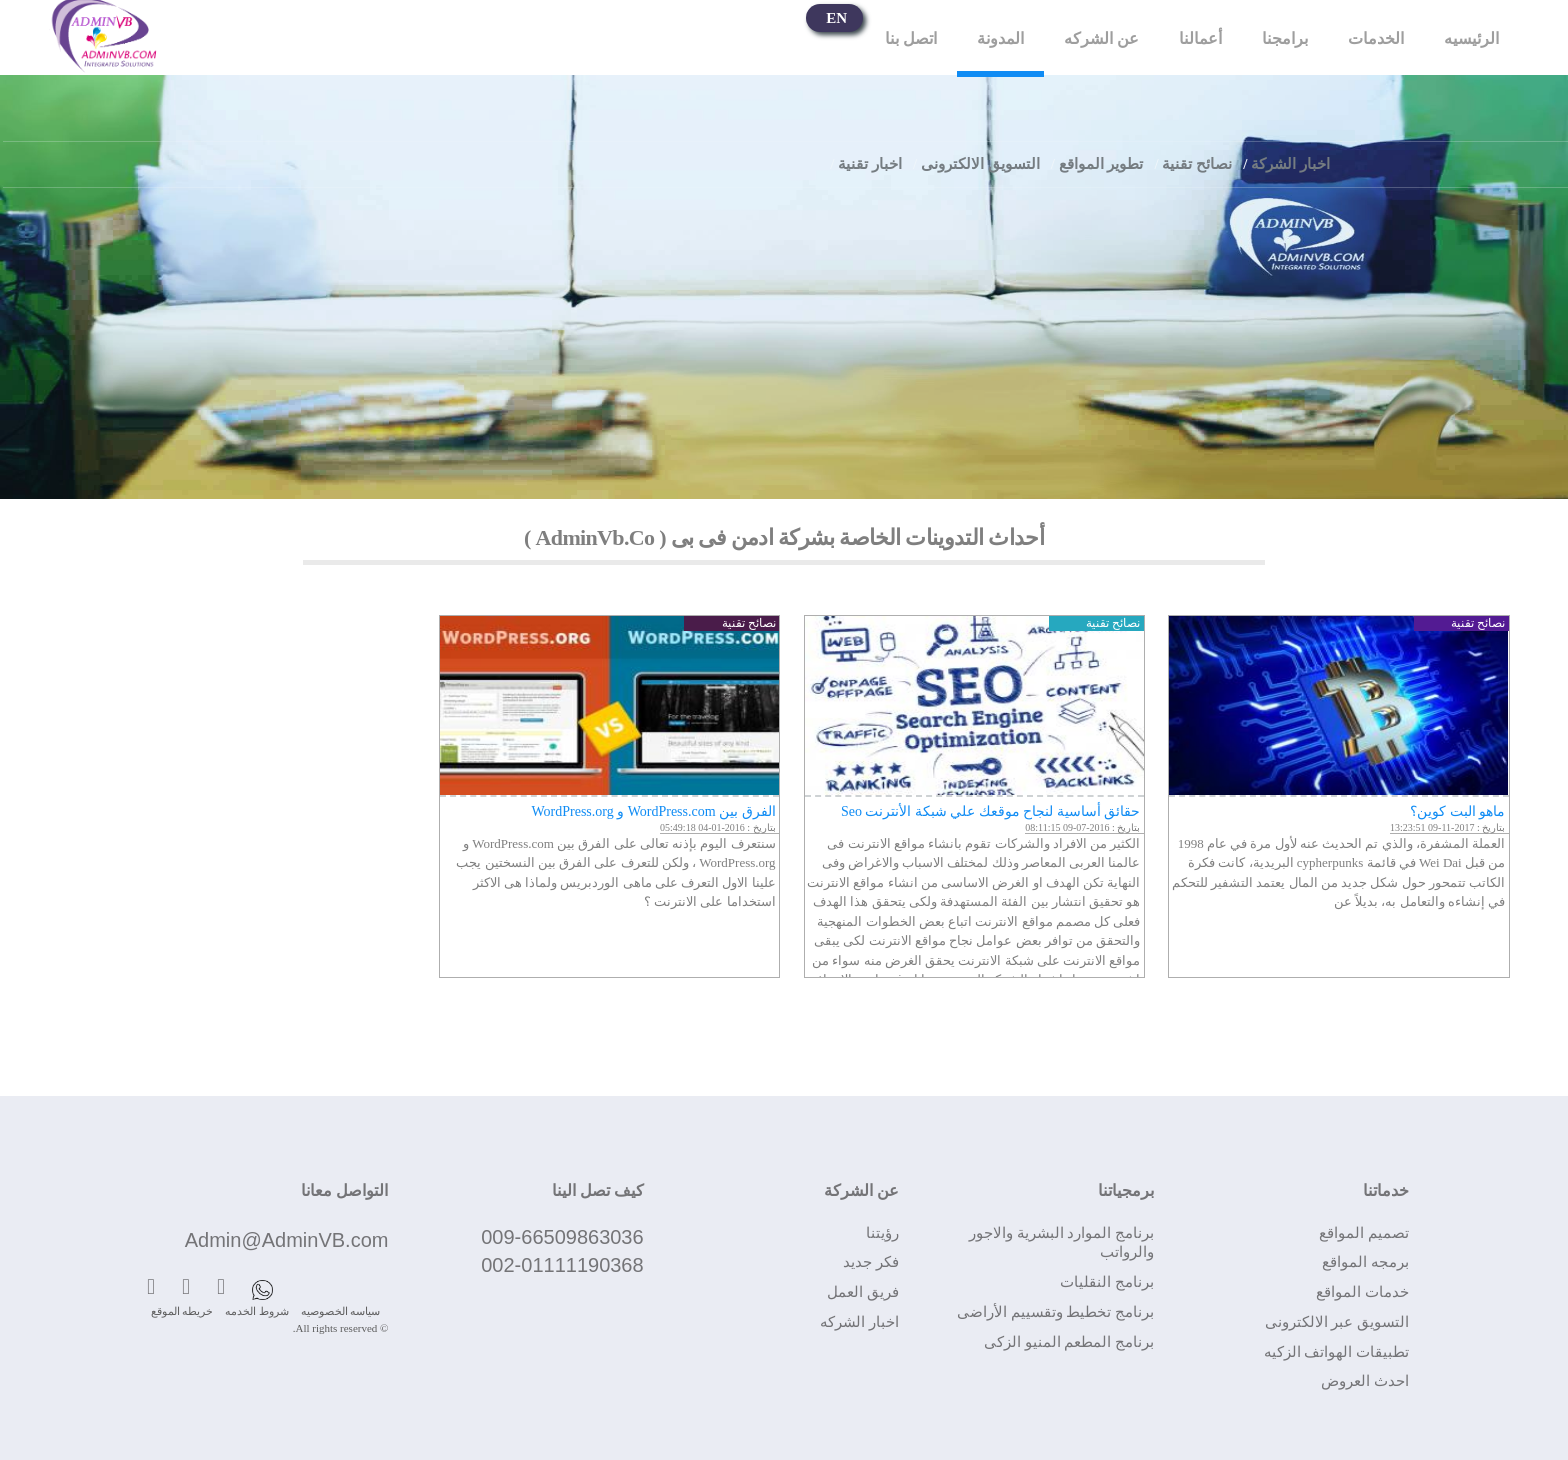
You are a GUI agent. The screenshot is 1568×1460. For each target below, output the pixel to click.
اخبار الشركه (859, 1322)
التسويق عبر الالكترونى (1337, 1322)
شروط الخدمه (257, 1311)
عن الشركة (861, 1190)
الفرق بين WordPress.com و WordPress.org (653, 811)
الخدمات (1376, 38)
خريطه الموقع (182, 1311)
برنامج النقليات (1107, 1282)
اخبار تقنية (870, 164)
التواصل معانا (344, 1190)
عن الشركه (1101, 38)
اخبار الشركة (1290, 164)
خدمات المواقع (1362, 1292)
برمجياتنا (1126, 1190)
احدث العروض (1365, 1381)
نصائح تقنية (1197, 164)
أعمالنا (1200, 38)
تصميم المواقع (1364, 1233)
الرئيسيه (1471, 38)
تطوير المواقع (1101, 164)
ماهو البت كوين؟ (1457, 811)
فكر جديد (871, 1262)
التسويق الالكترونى (980, 164)
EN (836, 18)
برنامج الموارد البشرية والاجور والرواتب (1061, 1243)
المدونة (1000, 38)
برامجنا (1285, 38)
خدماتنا (1386, 1190)
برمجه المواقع (1365, 1262)
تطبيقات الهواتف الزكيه (1337, 1352)
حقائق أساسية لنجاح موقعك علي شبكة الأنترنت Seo (991, 811)
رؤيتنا (882, 1233)
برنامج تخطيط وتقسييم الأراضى (1055, 1312)
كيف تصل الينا (598, 1190)
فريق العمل (863, 1292)
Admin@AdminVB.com (287, 1240)
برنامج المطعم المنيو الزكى (1069, 1342)
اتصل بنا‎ (911, 38)
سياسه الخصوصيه (341, 1311)
